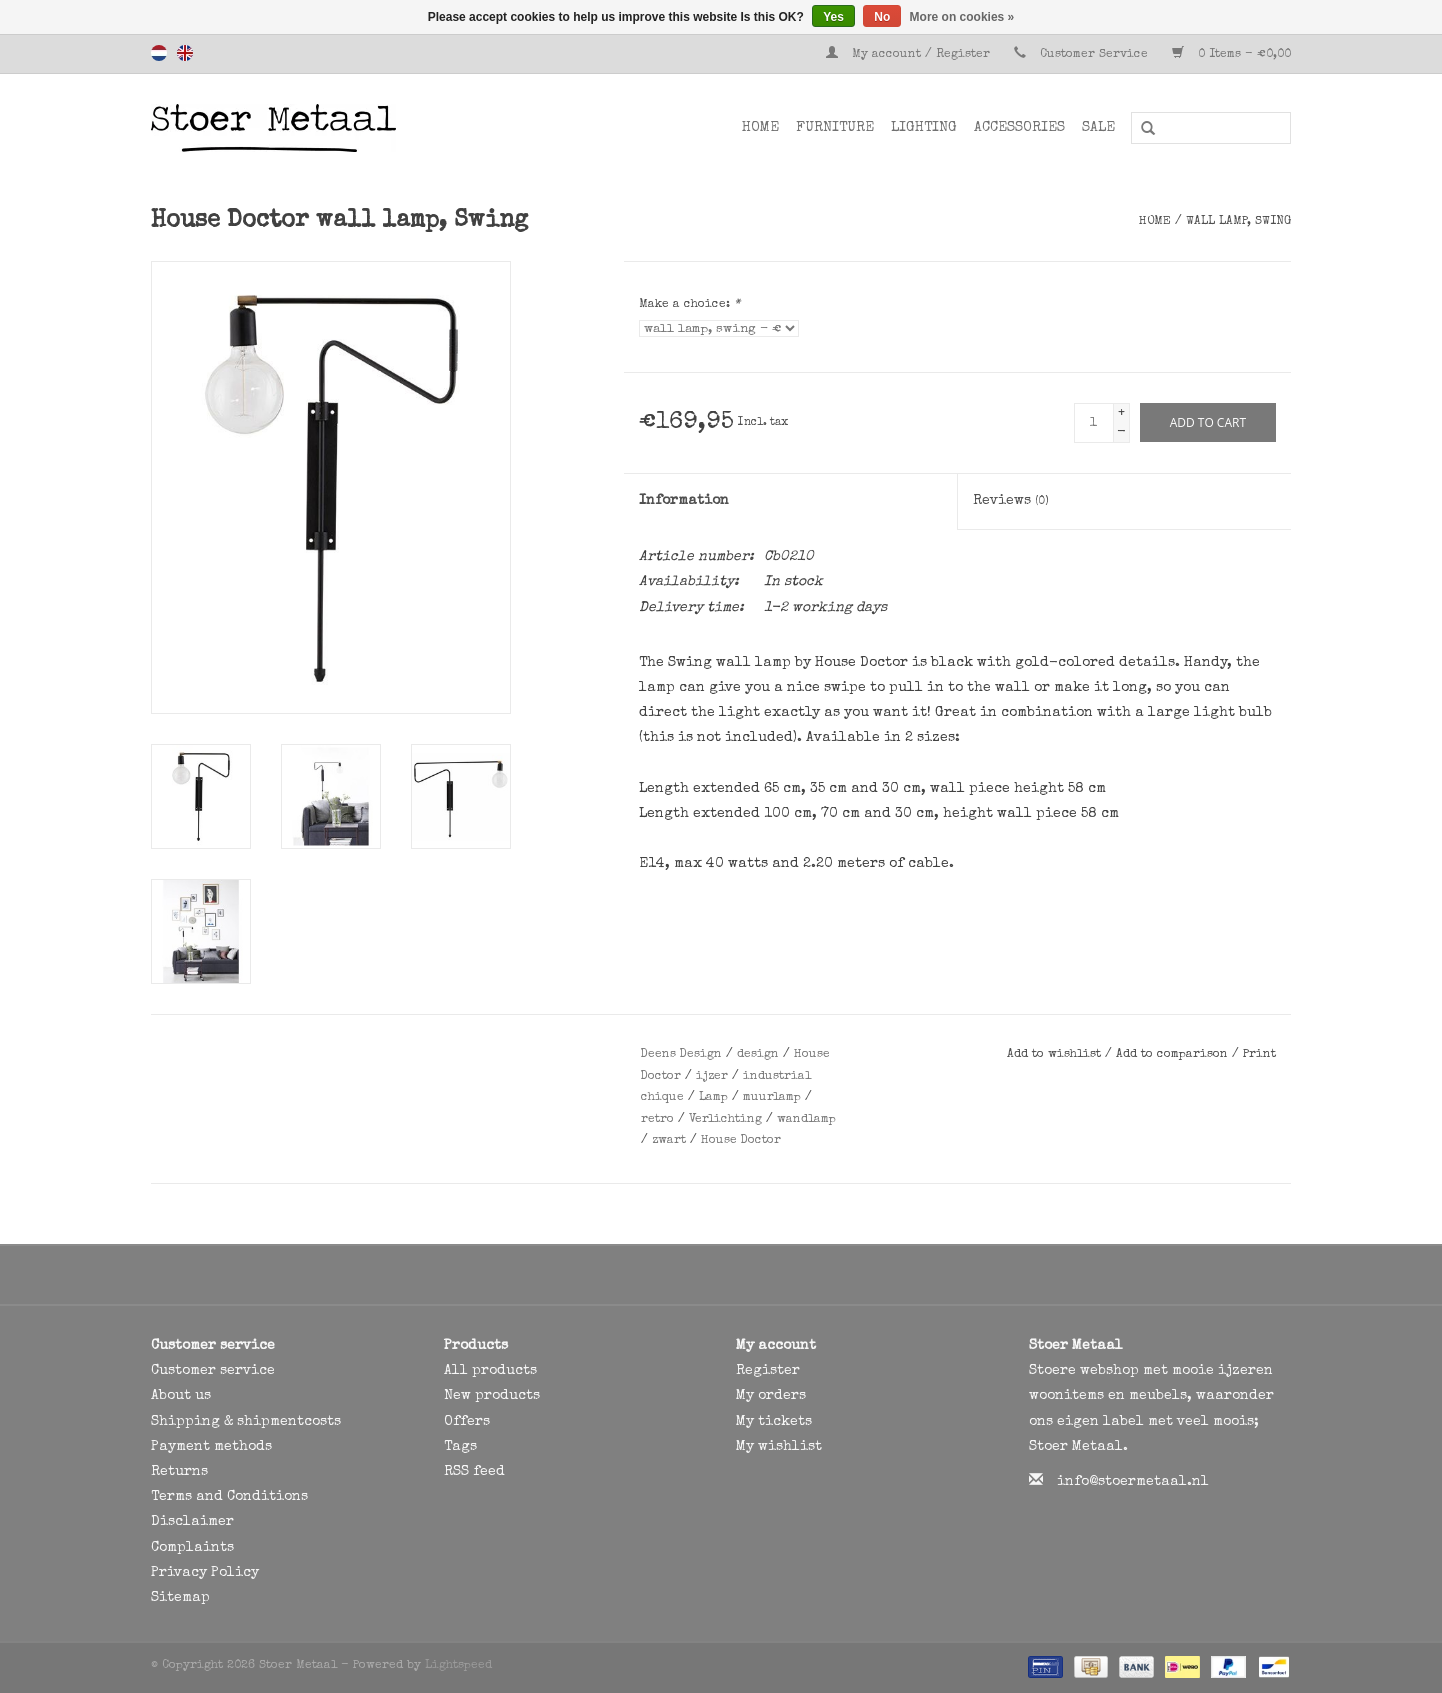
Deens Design (681, 1055)
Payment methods (211, 1447)
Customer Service (1094, 55)
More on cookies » (962, 17)
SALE (1098, 128)
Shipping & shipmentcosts (246, 1422)
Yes (833, 17)
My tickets (774, 1422)
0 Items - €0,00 (1231, 55)
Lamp (713, 1098)
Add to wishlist (1056, 1055)
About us (181, 1396)
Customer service (213, 1371)
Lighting (924, 128)
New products (492, 1396)
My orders (771, 1396)
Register (768, 1371)
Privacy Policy (205, 1573)
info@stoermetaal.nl (1133, 1482)
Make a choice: (689, 305)
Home (760, 128)
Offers (467, 1422)
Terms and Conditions (229, 1497)
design (758, 1055)
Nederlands (159, 53)
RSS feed (474, 1472)
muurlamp (772, 1098)
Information (684, 501)
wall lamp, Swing (1238, 222)
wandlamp (806, 1120)
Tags (460, 1447)
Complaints (192, 1548)
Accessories (1019, 128)
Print (1259, 1055)
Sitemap (180, 1598)
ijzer (712, 1077)
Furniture (835, 128)
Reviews (1011, 501)
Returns (179, 1472)
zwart (669, 1141)
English (185, 53)
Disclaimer (192, 1522)
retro (657, 1120)
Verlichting (725, 1120)
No (882, 17)
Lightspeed (458, 1666)
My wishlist (779, 1447)
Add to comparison (1174, 1055)
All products (490, 1371)
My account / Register (910, 55)
